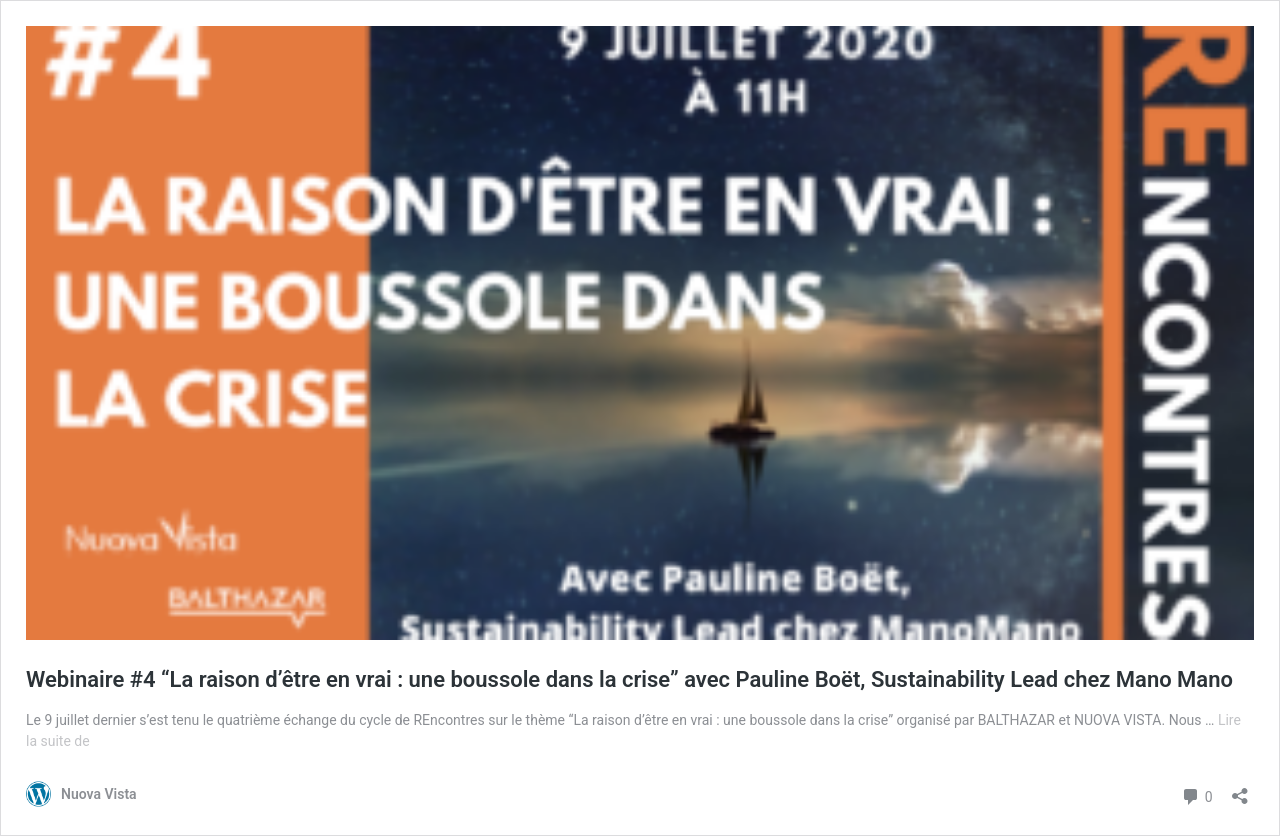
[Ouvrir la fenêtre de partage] (1240, 789)
